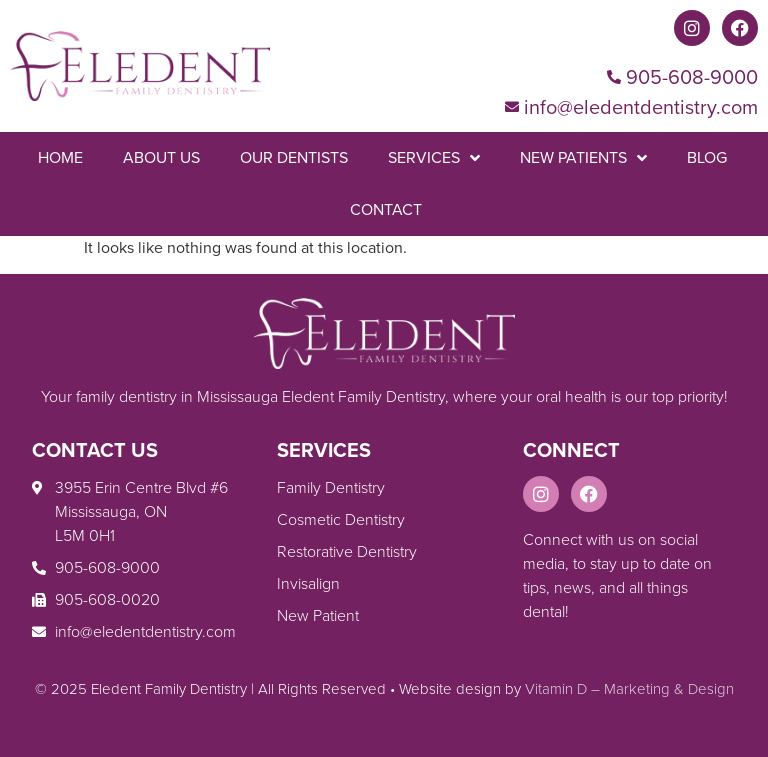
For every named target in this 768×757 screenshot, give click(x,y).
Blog (707, 157)
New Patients (583, 158)
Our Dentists (294, 157)
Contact (386, 209)
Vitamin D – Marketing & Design (629, 689)
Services (434, 158)
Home (60, 157)
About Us (161, 157)
